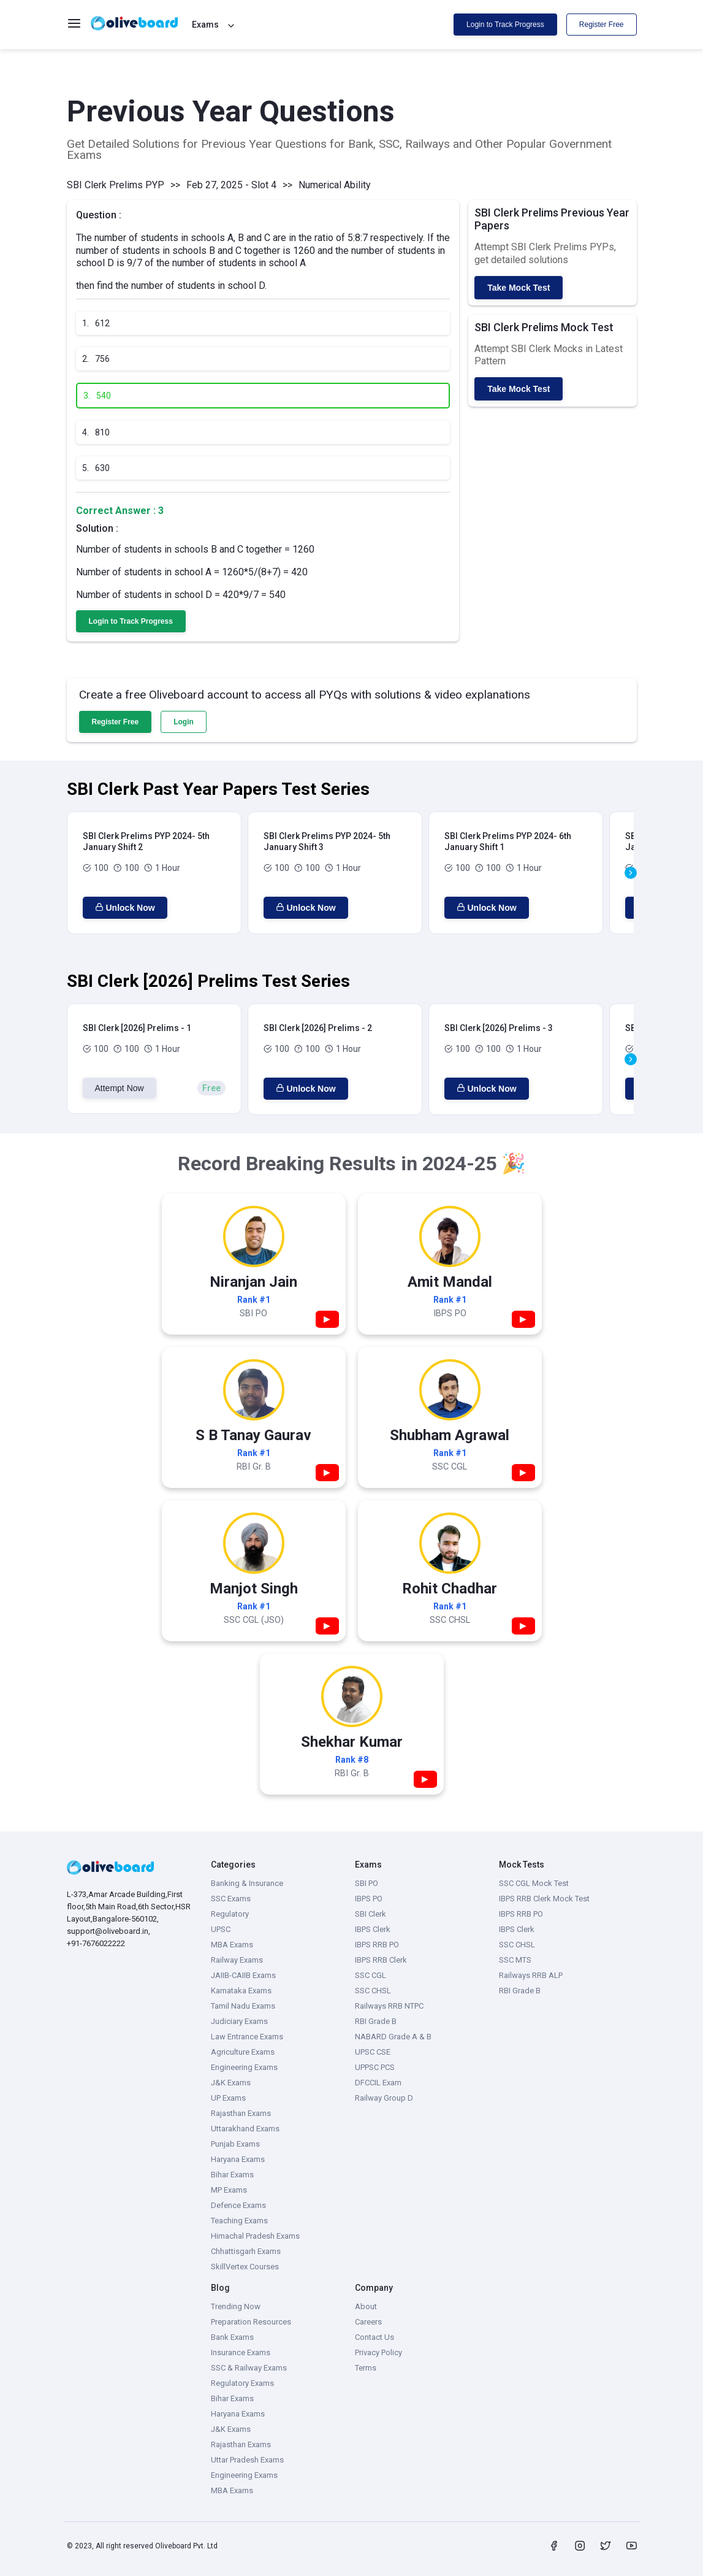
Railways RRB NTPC (389, 2006)
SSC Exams (231, 1898)
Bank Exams (232, 2337)
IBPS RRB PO (377, 1944)
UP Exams (228, 2098)
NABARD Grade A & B (393, 2036)
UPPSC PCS (375, 2067)
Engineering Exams (244, 2067)
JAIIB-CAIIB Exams (243, 1975)
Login (183, 722)
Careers (368, 2321)
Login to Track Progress (505, 24)
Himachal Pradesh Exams (255, 2236)
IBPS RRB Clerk (381, 1960)
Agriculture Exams (243, 2052)
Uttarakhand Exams (245, 2128)
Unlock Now (125, 907)
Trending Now (235, 2306)
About (366, 2306)
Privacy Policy (378, 2352)
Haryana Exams (238, 2159)
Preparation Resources (251, 2321)
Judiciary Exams (239, 2021)
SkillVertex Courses (245, 2266)
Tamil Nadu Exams (243, 2006)
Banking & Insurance (247, 1883)
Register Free (601, 24)
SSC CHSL (373, 1990)
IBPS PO (368, 1898)
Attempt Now (119, 1088)
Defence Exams (238, 2205)
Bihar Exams (232, 2174)
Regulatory (230, 1914)
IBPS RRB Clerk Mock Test (544, 1898)
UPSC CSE (372, 2052)
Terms (365, 2367)
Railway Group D (384, 2098)
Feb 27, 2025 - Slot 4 (231, 185)
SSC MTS (515, 1960)
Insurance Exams (240, 2352)
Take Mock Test (518, 288)
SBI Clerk (370, 1914)
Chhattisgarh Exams (246, 2251)
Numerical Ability (334, 185)
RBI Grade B (376, 2021)
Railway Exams (237, 1960)
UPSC (220, 1929)
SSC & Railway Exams (249, 2367)
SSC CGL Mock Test (534, 1883)
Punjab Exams (235, 2144)
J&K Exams (231, 2082)
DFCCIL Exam (378, 2082)
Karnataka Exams (241, 1990)
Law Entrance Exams (247, 2036)
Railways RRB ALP (531, 1975)
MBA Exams (232, 1944)
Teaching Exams (239, 2220)
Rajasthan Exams (241, 2113)
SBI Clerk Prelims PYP (115, 185)
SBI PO (366, 1883)
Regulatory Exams (242, 2383)
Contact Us (374, 2337)
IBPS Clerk (372, 1929)
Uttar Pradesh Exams (247, 2459)
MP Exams (229, 2190)
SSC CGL (370, 1975)
